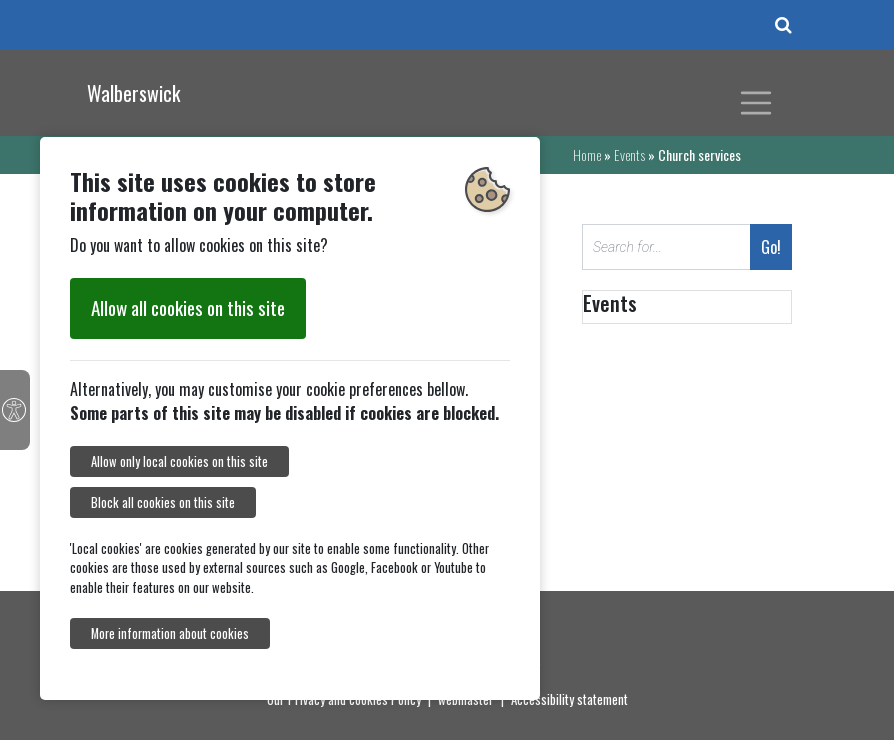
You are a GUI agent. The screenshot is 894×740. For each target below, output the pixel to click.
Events (629, 154)
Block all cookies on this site (163, 502)
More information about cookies (170, 633)
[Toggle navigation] (756, 103)
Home (587, 154)
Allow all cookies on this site (188, 307)
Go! (771, 247)
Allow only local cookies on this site (179, 461)
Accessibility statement (569, 699)
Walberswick (133, 93)
